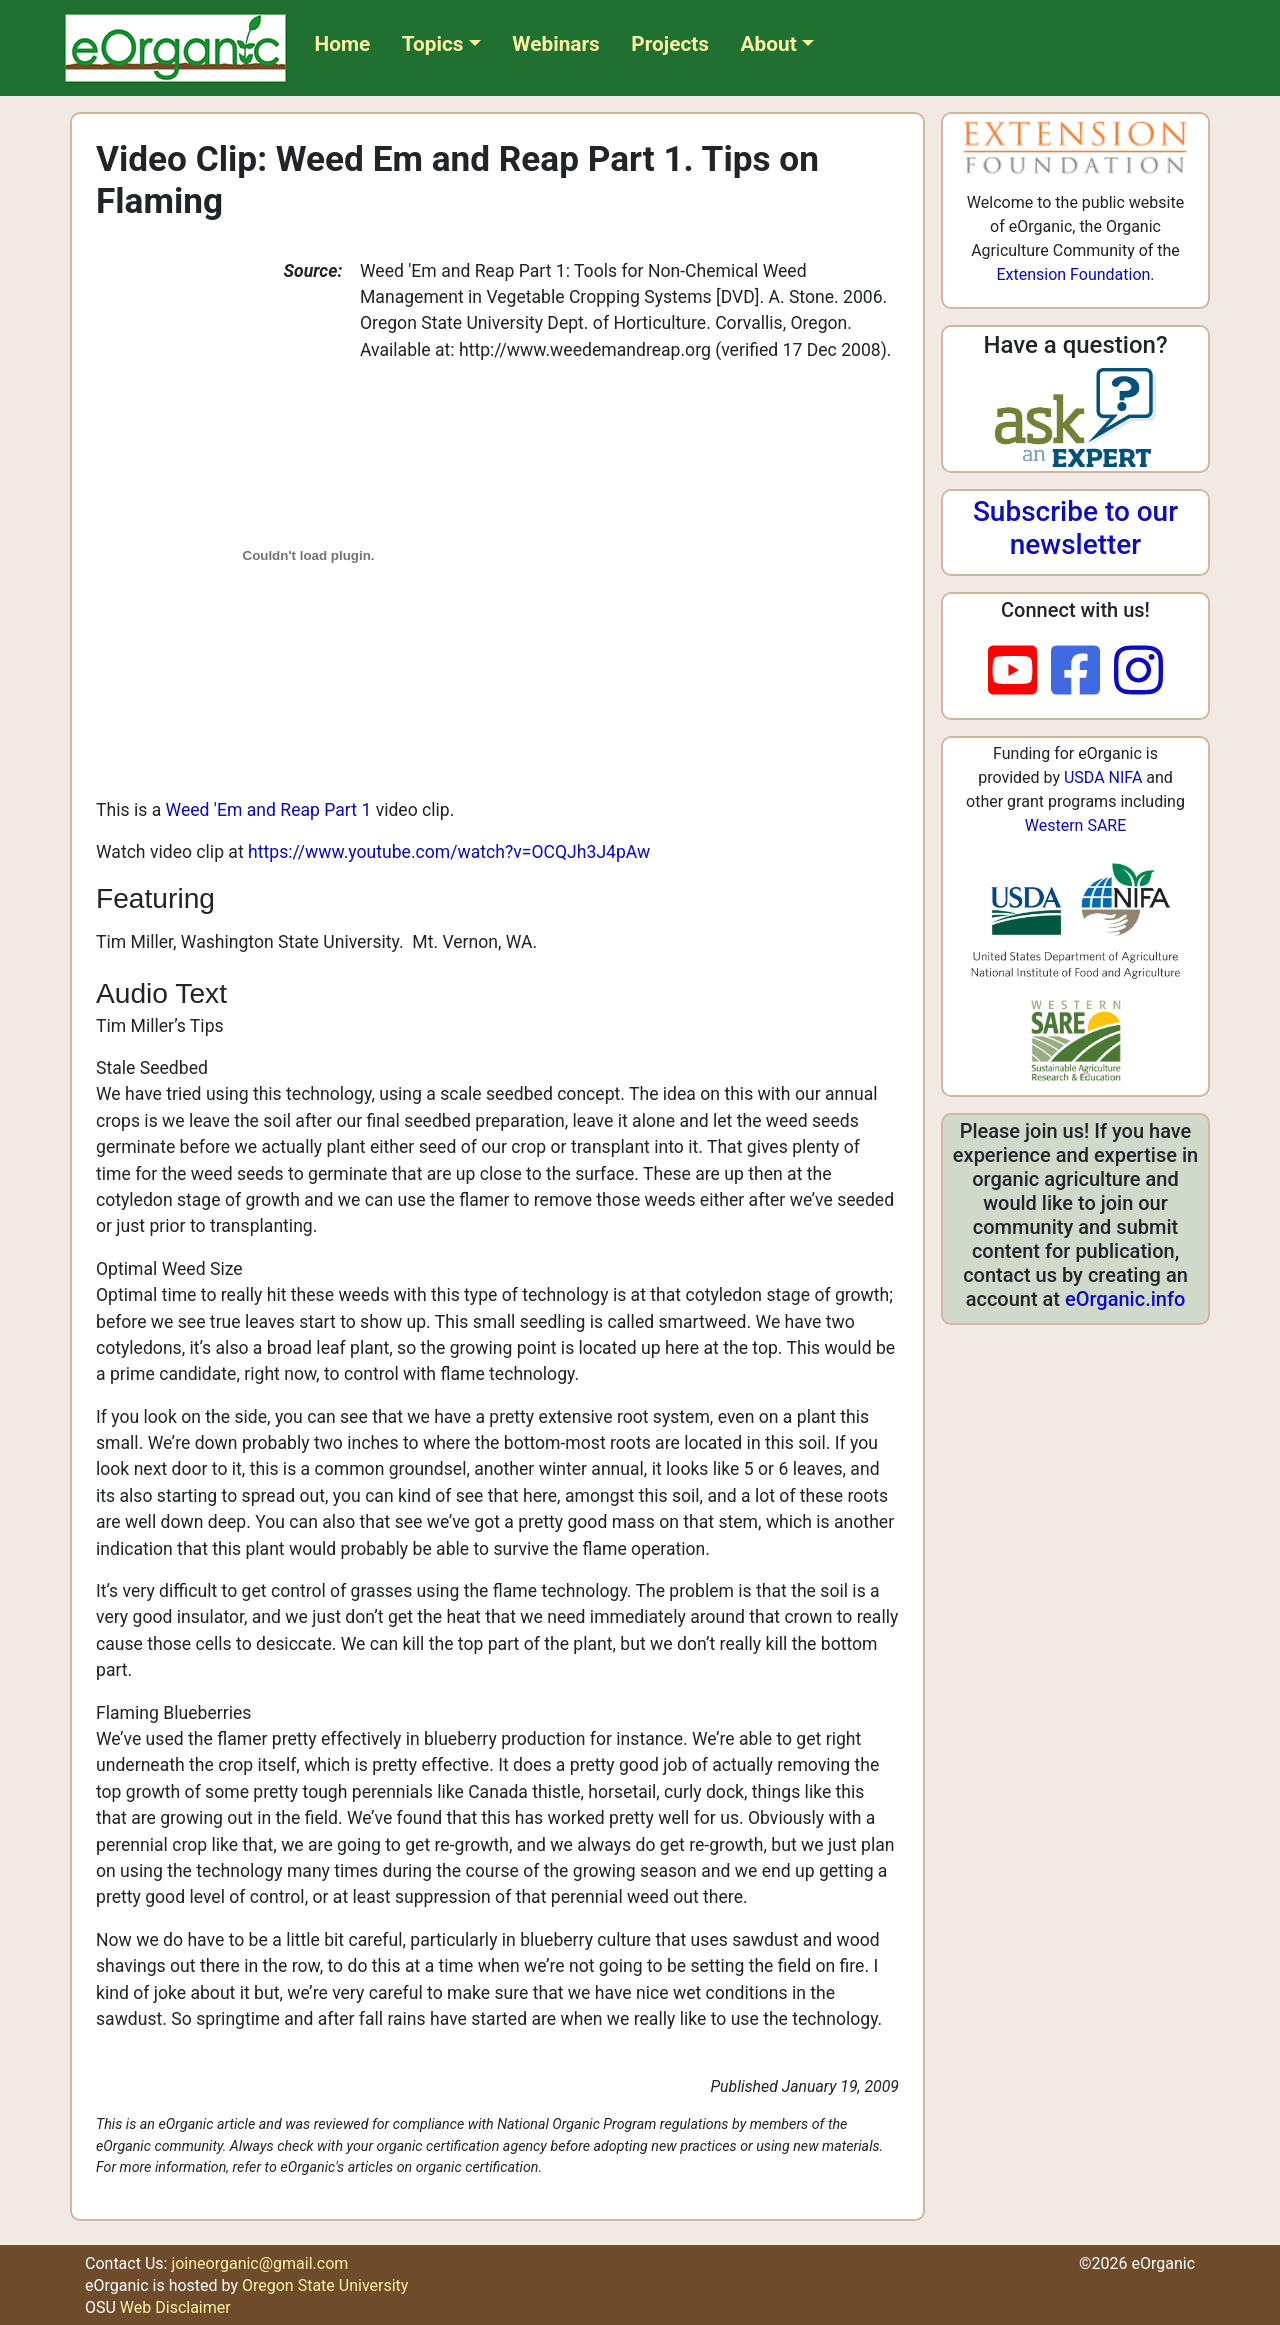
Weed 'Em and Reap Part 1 (269, 810)
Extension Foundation (1073, 274)
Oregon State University (325, 2285)
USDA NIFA (1103, 777)
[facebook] (1082, 672)
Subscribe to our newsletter (1075, 528)
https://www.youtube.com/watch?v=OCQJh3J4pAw (449, 852)
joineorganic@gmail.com (259, 2263)
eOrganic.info (1125, 1299)
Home (343, 44)
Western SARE (1076, 825)
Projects (670, 44)
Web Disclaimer (175, 2307)
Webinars (555, 44)
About (769, 44)
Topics (433, 44)
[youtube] (1019, 672)
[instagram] (1138, 672)
